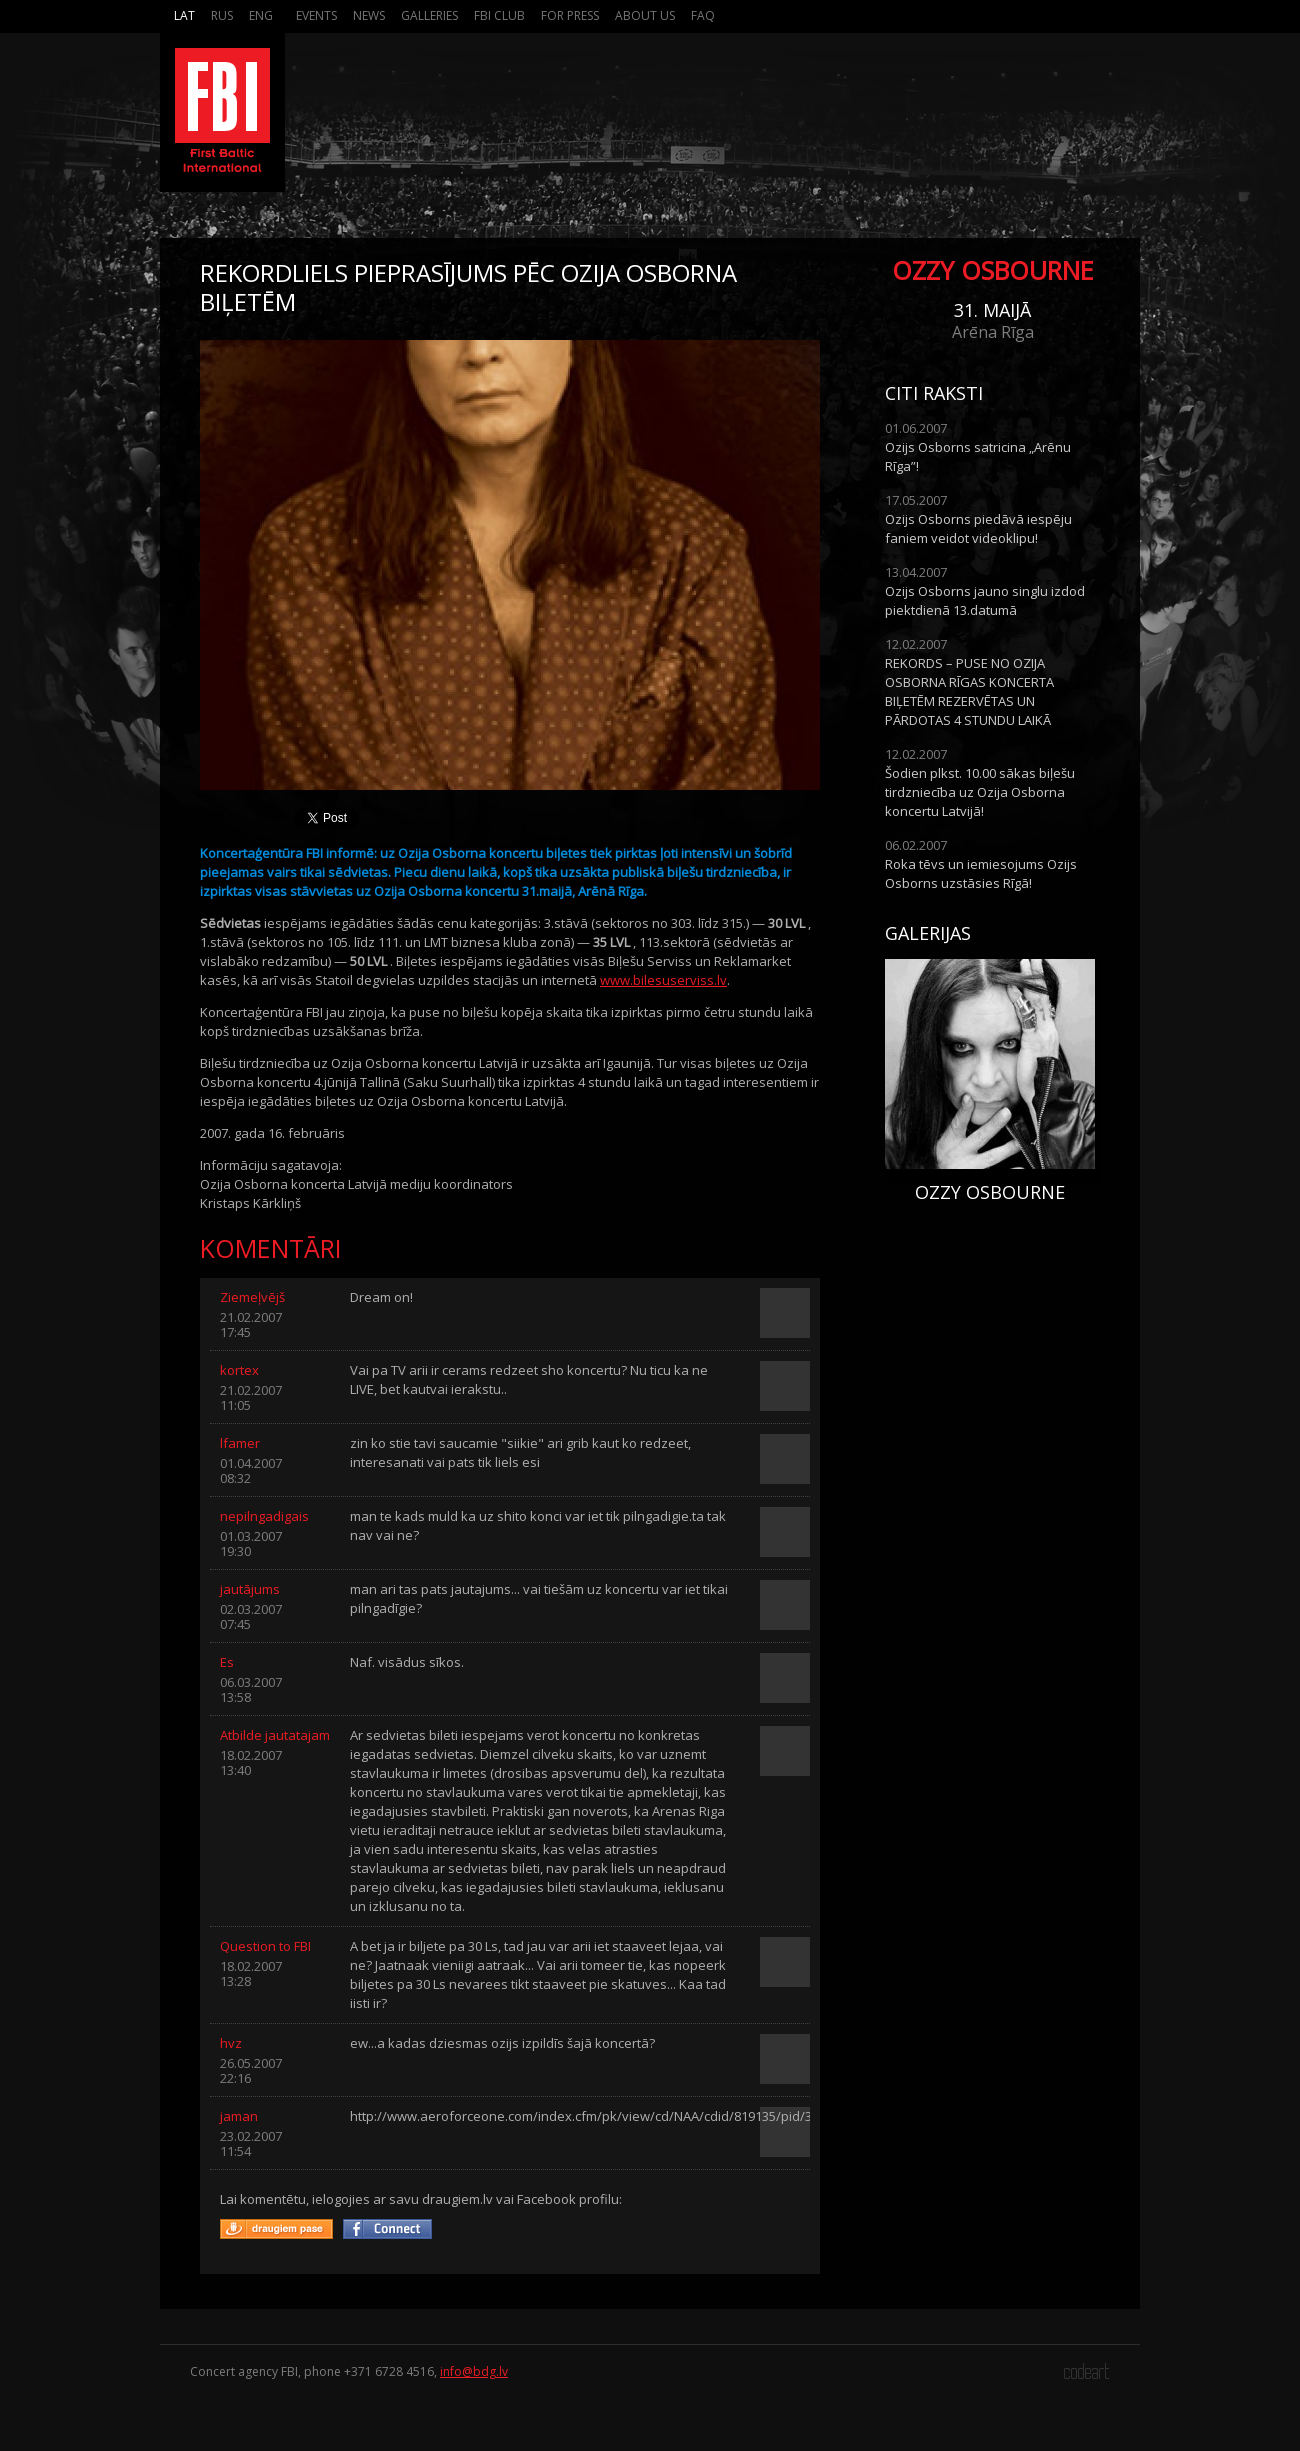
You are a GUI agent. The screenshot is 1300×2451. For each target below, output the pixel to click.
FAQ (703, 15)
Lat (184, 15)
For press (570, 15)
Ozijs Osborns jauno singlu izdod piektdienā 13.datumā (985, 600)
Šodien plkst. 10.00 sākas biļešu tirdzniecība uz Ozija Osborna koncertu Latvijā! (980, 792)
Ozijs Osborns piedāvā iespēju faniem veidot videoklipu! (978, 528)
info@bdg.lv (474, 2371)
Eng (261, 15)
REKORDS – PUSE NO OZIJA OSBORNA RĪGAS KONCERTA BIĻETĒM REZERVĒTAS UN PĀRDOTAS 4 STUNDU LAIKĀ (969, 691)
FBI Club (499, 15)
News (369, 15)
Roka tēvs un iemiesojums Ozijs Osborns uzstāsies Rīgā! (981, 873)
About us (645, 15)
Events (316, 15)
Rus (222, 15)
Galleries (429, 15)
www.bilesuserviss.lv (663, 980)
